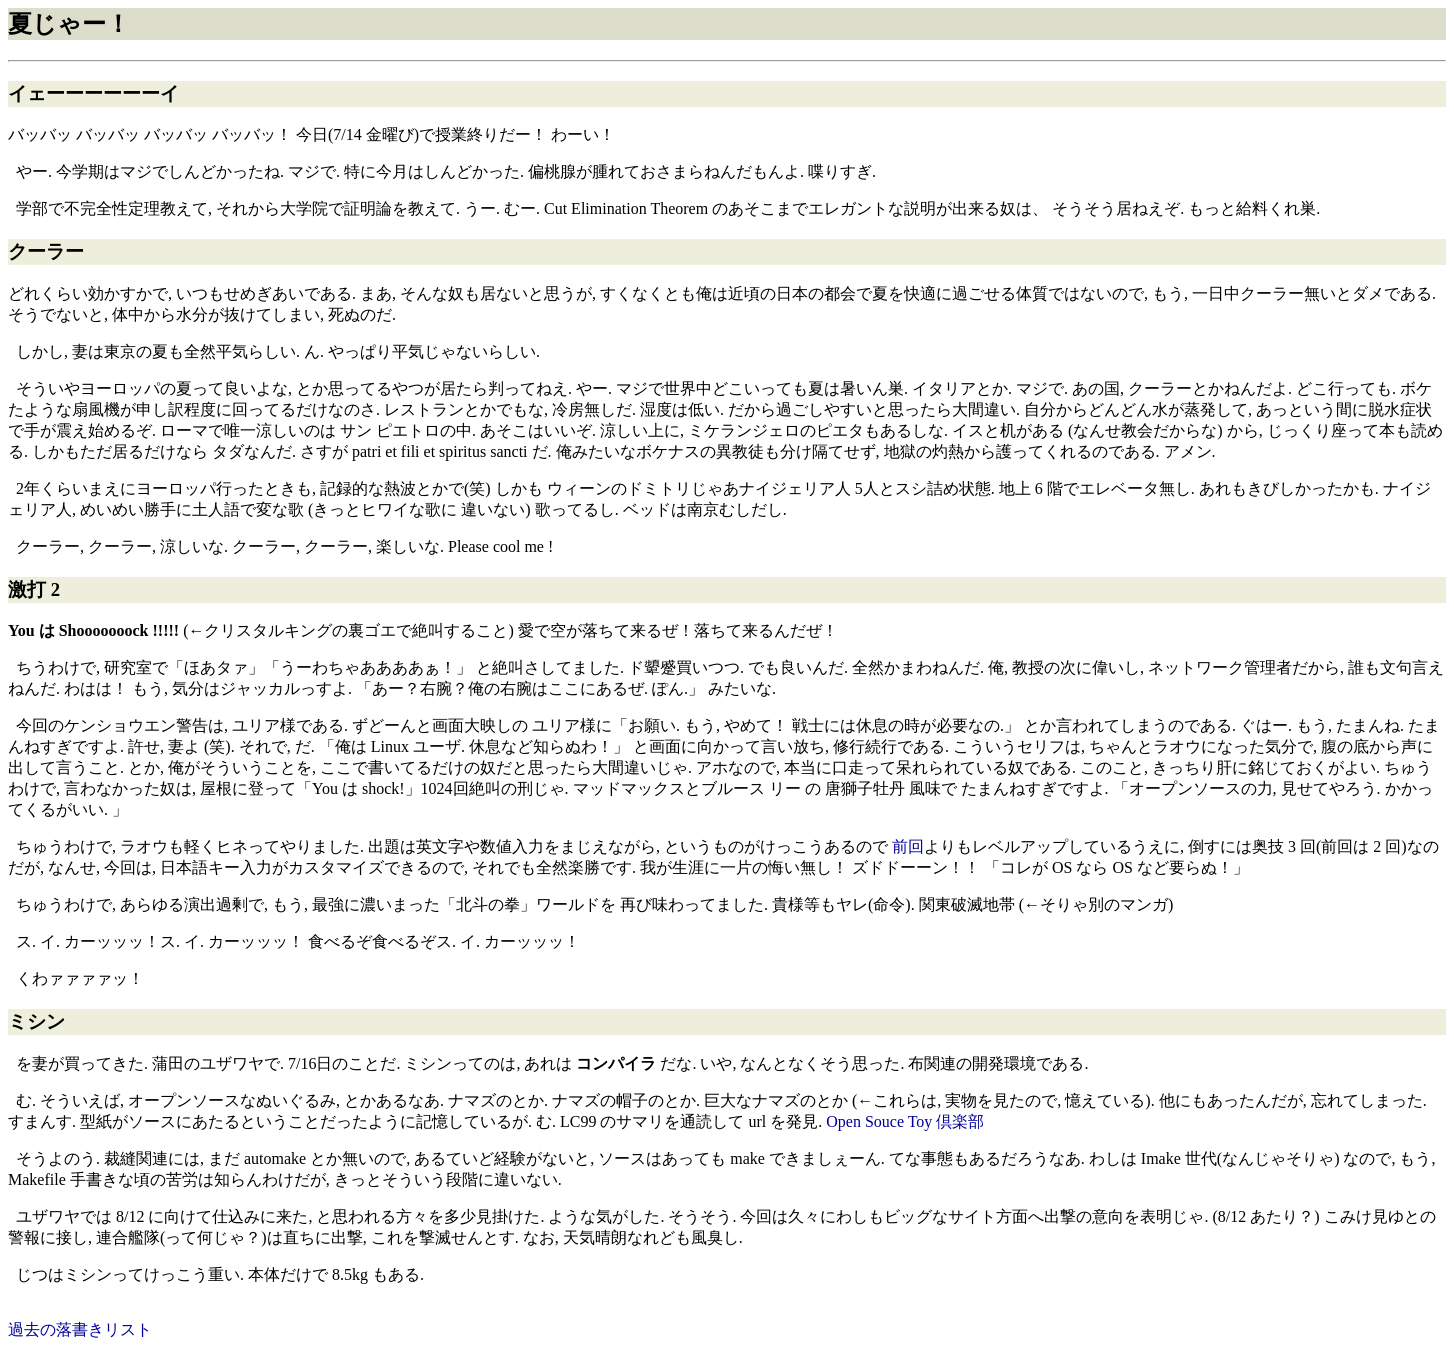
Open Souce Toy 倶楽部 (905, 1121)
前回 (908, 846)
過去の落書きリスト (80, 1329)
